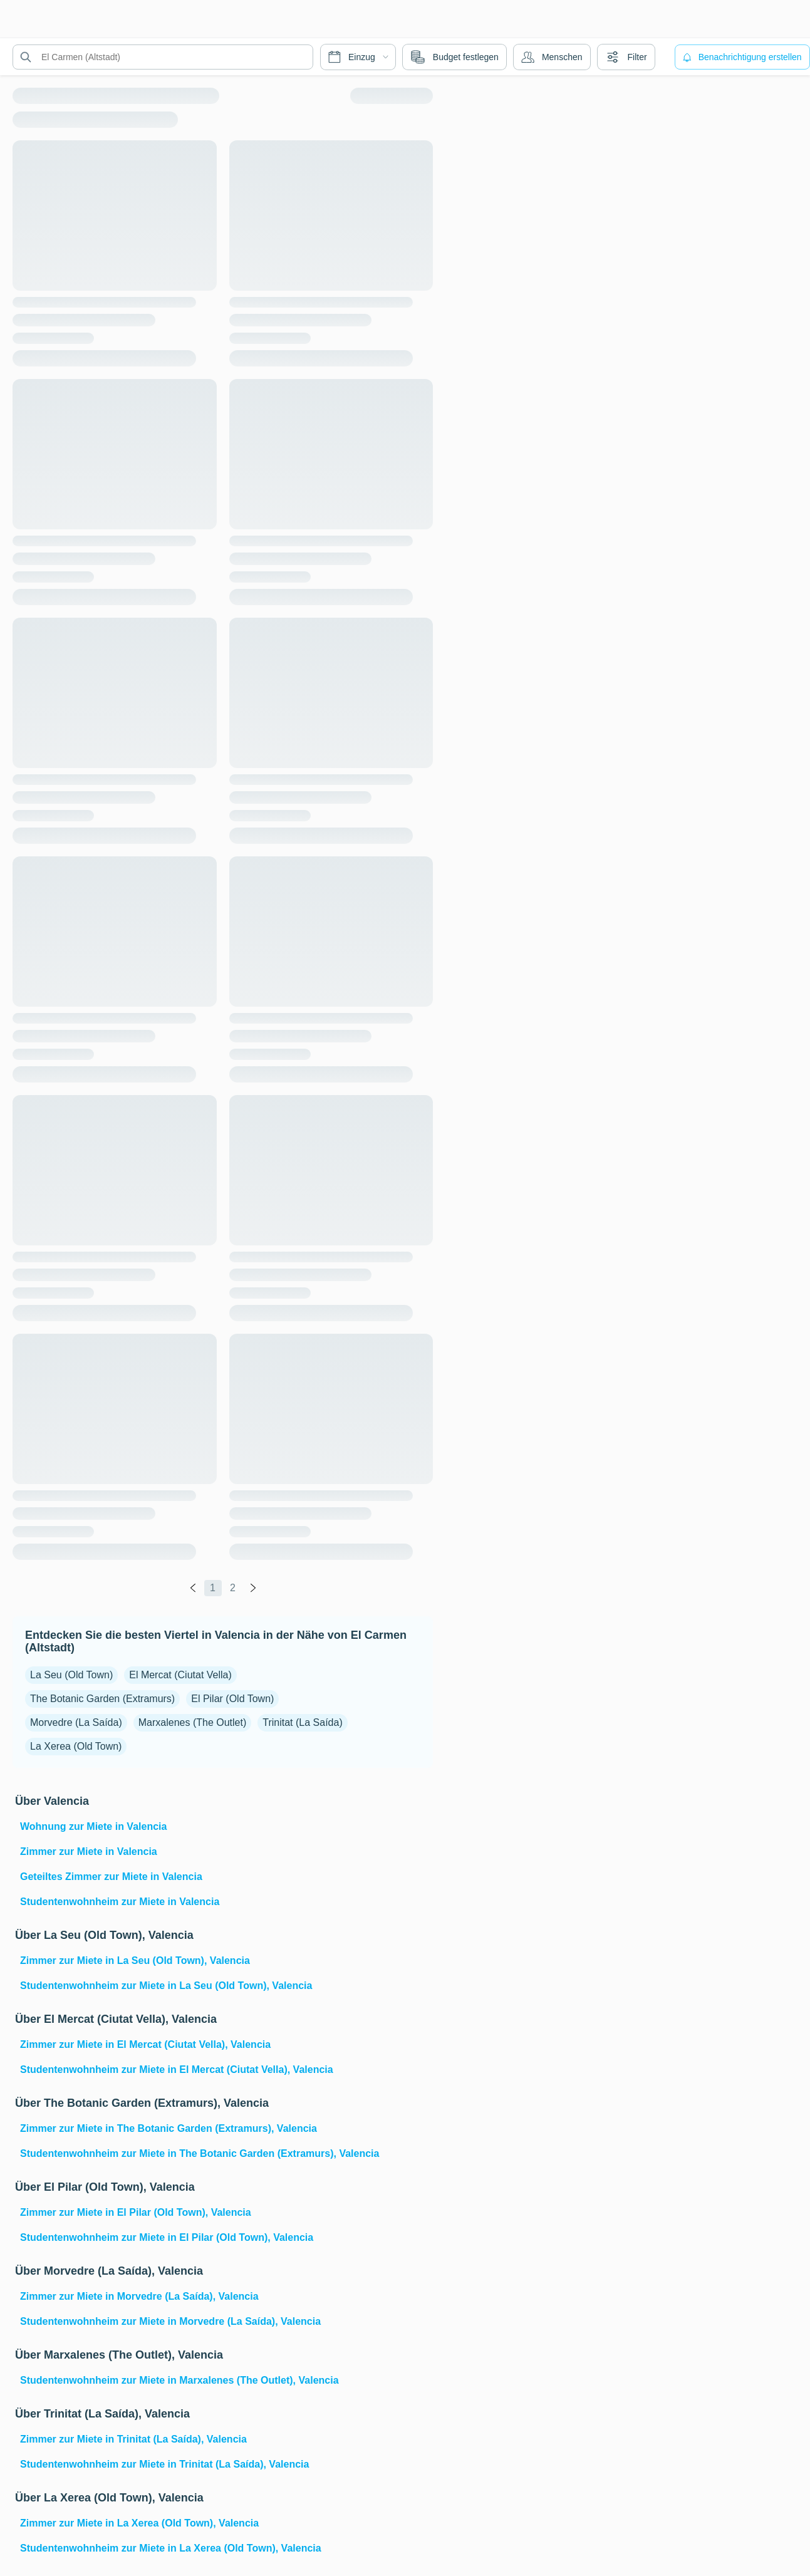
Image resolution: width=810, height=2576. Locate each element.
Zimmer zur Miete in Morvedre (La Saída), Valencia (139, 2296)
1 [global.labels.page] (212, 1587)
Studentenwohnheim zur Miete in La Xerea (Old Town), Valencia (170, 2548)
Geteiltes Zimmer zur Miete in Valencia (111, 1876)
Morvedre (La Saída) (76, 1722)
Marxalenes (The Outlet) (192, 1722)
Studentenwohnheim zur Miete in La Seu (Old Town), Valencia (166, 1985)
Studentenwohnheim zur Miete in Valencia (119, 1901)
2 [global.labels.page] (233, 1587)
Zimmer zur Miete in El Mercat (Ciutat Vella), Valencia (145, 2044)
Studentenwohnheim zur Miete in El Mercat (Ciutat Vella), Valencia (176, 2069)
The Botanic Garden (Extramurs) (102, 1698)
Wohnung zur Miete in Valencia (93, 1826)
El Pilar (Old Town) (232, 1698)
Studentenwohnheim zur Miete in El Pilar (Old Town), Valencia (166, 2237)
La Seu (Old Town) (71, 1675)
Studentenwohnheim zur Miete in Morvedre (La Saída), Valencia (170, 2321)
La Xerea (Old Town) (76, 1746)
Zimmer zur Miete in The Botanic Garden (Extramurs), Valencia (168, 2128)
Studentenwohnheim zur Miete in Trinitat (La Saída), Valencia (164, 2464)
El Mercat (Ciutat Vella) (180, 1675)
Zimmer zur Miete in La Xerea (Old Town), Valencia (139, 2523)
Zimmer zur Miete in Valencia (88, 1851)
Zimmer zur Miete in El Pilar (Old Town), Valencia (135, 2212)
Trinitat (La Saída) (302, 1722)
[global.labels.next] (253, 1588)
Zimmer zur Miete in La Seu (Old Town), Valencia (135, 1960)
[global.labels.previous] (193, 1588)
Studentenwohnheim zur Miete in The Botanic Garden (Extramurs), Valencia (199, 2153)
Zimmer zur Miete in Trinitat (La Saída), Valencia (133, 2439)
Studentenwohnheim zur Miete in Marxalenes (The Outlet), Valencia (179, 2380)
